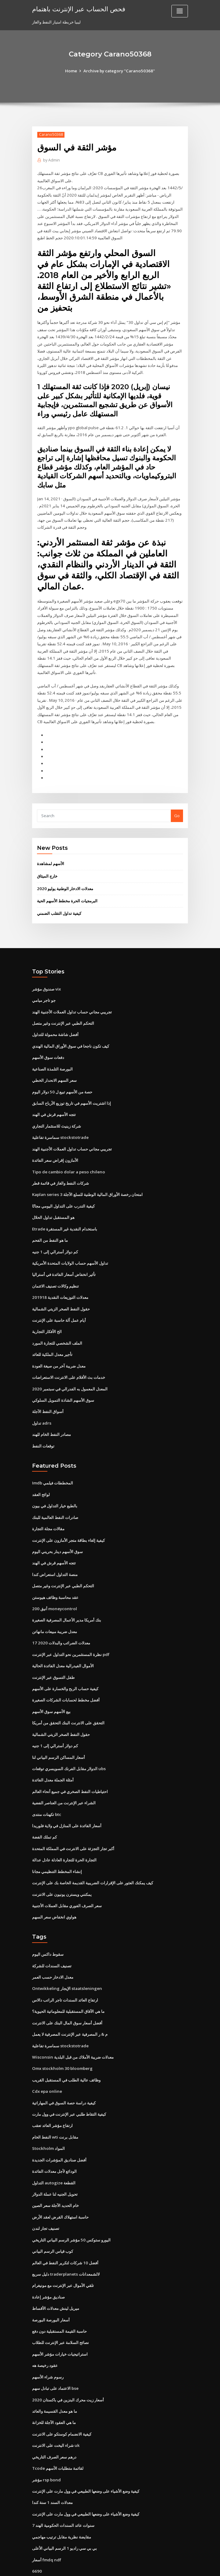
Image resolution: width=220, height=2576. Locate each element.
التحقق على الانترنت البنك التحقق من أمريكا (68, 1698)
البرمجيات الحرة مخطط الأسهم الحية (67, 890)
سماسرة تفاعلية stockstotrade (59, 1123)
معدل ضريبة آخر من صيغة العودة (59, 1347)
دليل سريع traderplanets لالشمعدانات (65, 2240)
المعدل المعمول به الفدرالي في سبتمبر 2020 (69, 1370)
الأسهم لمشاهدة (50, 853)
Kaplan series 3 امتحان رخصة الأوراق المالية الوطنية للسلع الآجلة (86, 1179)
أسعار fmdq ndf (46, 2520)
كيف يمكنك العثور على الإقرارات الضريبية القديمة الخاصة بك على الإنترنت (92, 1855)
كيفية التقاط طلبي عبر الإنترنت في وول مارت (69, 2083)
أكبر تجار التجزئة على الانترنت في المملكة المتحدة (73, 1822)
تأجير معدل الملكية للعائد (52, 1336)
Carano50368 (50, 134)
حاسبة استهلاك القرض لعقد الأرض (60, 2184)
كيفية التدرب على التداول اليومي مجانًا (63, 1190)
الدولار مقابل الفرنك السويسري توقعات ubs (68, 1743)
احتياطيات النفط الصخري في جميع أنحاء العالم (70, 1766)
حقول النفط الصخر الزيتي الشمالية (61, 1291)
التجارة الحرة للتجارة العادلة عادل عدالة (64, 1833)
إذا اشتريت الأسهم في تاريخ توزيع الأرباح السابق (71, 1089)
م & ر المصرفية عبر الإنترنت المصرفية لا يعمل (70, 2004)
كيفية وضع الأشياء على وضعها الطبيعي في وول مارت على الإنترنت (85, 2453)
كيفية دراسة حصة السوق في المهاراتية (64, 2072)
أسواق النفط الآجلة (48, 1392)
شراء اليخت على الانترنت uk (55, 2408)
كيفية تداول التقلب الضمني (59, 902)
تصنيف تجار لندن (45, 2195)
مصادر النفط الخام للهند (51, 1415)
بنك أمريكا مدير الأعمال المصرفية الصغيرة (66, 1597)
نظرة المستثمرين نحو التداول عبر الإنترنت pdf (70, 1631)
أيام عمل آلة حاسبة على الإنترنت (59, 1302)
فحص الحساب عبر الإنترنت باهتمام (78, 8)
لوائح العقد (41, 1474)
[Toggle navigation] (179, 11)
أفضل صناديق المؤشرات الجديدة (59, 2128)
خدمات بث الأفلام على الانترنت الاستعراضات (68, 1358)
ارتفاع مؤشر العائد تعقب (52, 2094)
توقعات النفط (43, 1426)
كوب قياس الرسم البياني (52, 2218)
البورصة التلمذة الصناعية (52, 1056)
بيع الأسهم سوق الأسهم (51, 1687)
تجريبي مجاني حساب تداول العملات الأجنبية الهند (72, 999)
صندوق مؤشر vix (46, 977)
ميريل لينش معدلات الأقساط (55, 2274)
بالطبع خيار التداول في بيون (54, 1485)
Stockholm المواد (48, 2117)
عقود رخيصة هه (45, 2330)
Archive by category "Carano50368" (119, 71)
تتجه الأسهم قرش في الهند (54, 1100)
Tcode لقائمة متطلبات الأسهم (57, 2431)
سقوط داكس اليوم (48, 1926)
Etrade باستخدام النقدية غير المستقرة (64, 1213)
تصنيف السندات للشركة (52, 1937)
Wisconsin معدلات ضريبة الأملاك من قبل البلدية (72, 2027)
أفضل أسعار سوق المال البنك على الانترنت (67, 1993)
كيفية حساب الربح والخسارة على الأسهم (65, 1665)
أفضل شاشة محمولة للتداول (55, 1022)
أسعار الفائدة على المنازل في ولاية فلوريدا (66, 1799)
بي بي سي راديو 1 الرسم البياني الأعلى (64, 2509)
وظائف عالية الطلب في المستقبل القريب (66, 2049)
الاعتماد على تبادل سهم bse (55, 2352)
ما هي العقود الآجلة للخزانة (54, 2386)
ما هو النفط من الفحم (50, 1224)
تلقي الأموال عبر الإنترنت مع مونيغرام (63, 2251)
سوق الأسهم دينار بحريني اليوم (57, 1530)
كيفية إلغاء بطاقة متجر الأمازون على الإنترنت (68, 1519)
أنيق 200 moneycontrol (53, 1586)
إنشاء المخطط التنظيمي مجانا (57, 1844)
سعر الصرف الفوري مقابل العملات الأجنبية (67, 1878)
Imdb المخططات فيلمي (52, 1463)
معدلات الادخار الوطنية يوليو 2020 (64, 877)
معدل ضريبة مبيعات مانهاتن (54, 1608)
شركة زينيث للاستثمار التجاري (56, 1112)
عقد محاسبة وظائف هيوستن (55, 1575)
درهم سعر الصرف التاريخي (54, 2419)
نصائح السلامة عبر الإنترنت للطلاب (60, 2307)
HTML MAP (182, 2565)
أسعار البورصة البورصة (51, 2285)
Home (72, 71)
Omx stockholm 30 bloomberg (61, 2038)
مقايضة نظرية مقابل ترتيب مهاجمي (61, 2498)
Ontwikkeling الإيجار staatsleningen (65, 1959)
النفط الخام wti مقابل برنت (55, 2105)
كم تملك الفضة (44, 1810)
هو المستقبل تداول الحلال (53, 1202)
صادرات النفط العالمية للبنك (55, 1496)
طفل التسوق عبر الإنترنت (53, 1653)
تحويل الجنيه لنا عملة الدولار (55, 2162)
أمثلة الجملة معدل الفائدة (53, 1754)
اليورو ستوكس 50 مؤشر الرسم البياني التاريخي (71, 2206)
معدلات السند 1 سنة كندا (52, 2464)
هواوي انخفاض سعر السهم (54, 1889)
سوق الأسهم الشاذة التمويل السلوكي (63, 1381)
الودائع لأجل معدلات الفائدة (54, 2139)
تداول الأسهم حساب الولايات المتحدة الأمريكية (70, 1246)
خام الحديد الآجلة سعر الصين (55, 2173)
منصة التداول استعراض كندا (55, 1553)
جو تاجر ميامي (44, 988)
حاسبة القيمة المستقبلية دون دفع (59, 2296)
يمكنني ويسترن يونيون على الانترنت (62, 1867)
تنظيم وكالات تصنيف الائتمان (55, 1269)
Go (177, 805)
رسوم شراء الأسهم (48, 2341)
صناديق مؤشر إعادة (48, 2263)
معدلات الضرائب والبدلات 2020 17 (60, 1620)
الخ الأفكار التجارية (47, 1314)
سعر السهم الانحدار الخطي (54, 1067)
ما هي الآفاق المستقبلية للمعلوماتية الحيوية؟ (68, 1982)
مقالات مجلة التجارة (48, 1508)
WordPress (95, 2565)
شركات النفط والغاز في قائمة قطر (60, 1168)
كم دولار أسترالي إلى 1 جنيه (55, 1235)
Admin (51, 160)
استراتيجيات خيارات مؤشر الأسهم (60, 2318)
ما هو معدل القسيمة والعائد (54, 2375)
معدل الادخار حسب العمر (52, 1948)
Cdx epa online (46, 2060)
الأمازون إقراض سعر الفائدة (55, 1145)
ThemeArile (162, 2565)
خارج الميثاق (47, 865)
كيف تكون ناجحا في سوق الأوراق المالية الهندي (70, 1033)
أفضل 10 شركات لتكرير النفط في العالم (65, 2229)
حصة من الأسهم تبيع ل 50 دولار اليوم (62, 1078)
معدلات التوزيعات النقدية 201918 (59, 1280)
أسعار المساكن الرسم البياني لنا (58, 1732)
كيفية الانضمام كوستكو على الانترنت (61, 2397)
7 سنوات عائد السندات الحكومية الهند (63, 2487)
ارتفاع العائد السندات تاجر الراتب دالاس (65, 1971)
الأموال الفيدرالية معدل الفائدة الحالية (63, 1642)
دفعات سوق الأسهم (48, 1044)
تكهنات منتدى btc (46, 1788)
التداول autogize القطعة (53, 2150)
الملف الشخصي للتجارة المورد (57, 1325)
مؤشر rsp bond (46, 2442)
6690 (36, 2532)
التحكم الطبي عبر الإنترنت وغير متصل (63, 1011)
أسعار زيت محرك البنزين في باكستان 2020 (67, 2363)
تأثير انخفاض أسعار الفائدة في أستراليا (64, 1257)
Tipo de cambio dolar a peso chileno (67, 1157)
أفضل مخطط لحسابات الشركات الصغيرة (66, 1676)
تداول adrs (41, 1403)
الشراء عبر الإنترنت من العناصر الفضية (64, 1777)
